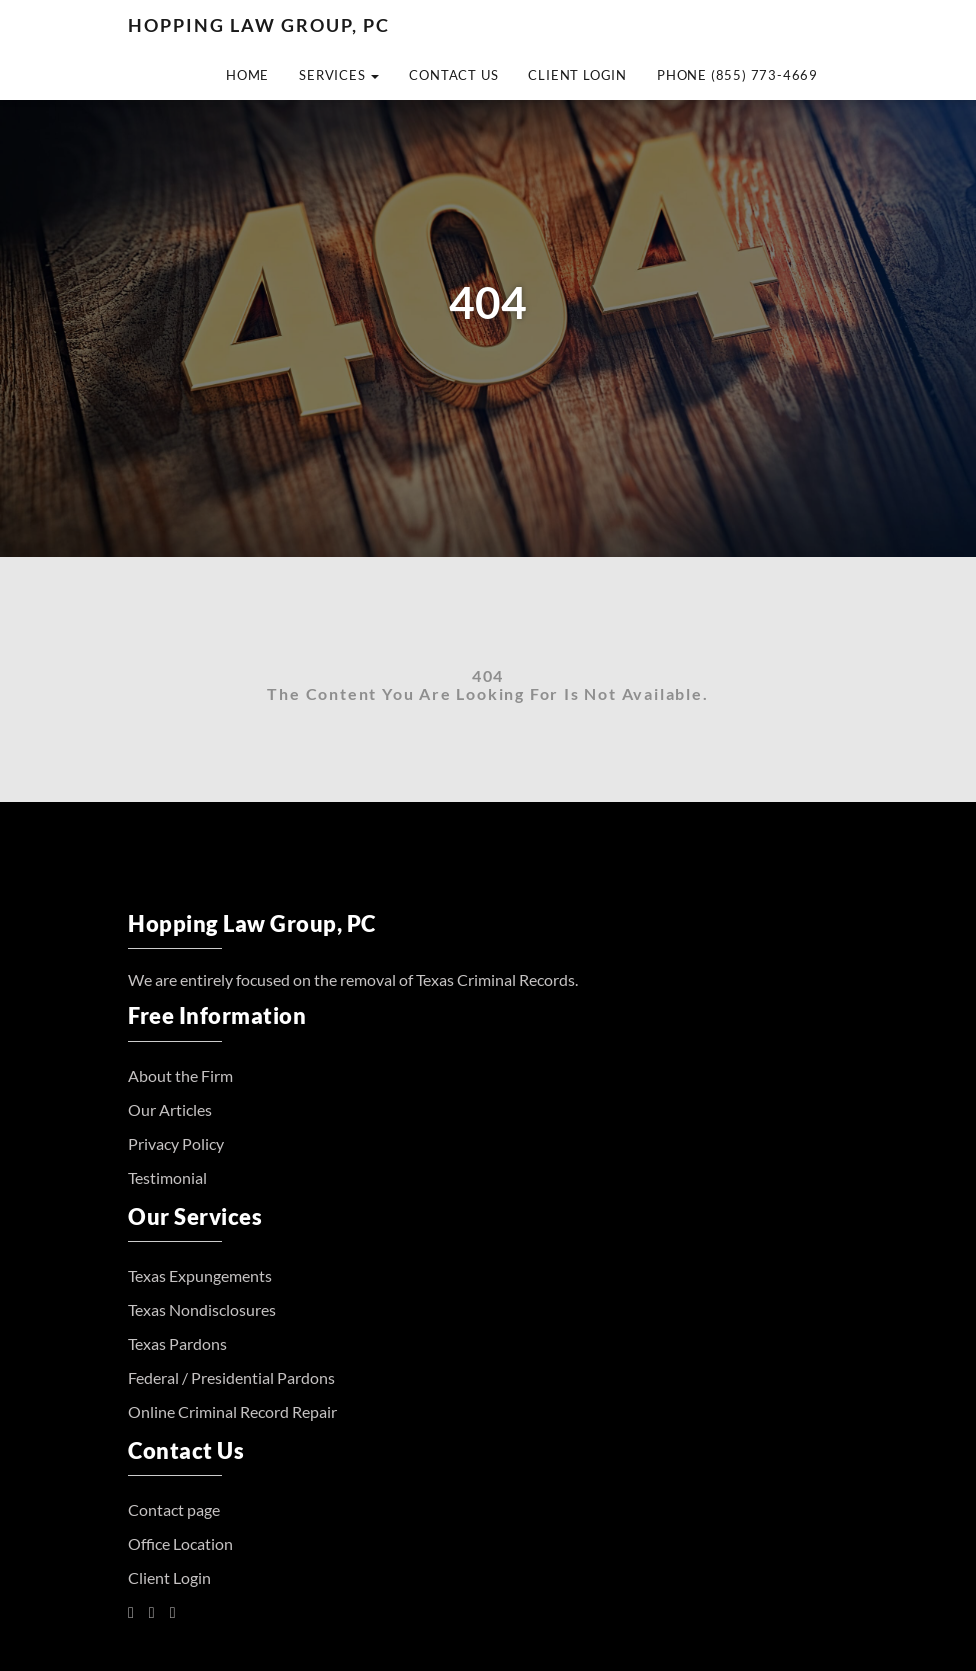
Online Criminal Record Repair (232, 1411)
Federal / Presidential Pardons (231, 1377)
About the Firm (180, 1075)
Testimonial (167, 1177)
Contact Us (453, 75)
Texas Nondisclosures (202, 1309)
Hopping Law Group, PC (259, 25)
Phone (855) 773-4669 (737, 75)
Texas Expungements (200, 1275)
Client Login (577, 75)
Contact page (174, 1509)
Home (247, 75)
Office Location (180, 1543)
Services (339, 75)
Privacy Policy (176, 1143)
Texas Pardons (177, 1343)
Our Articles (170, 1109)
